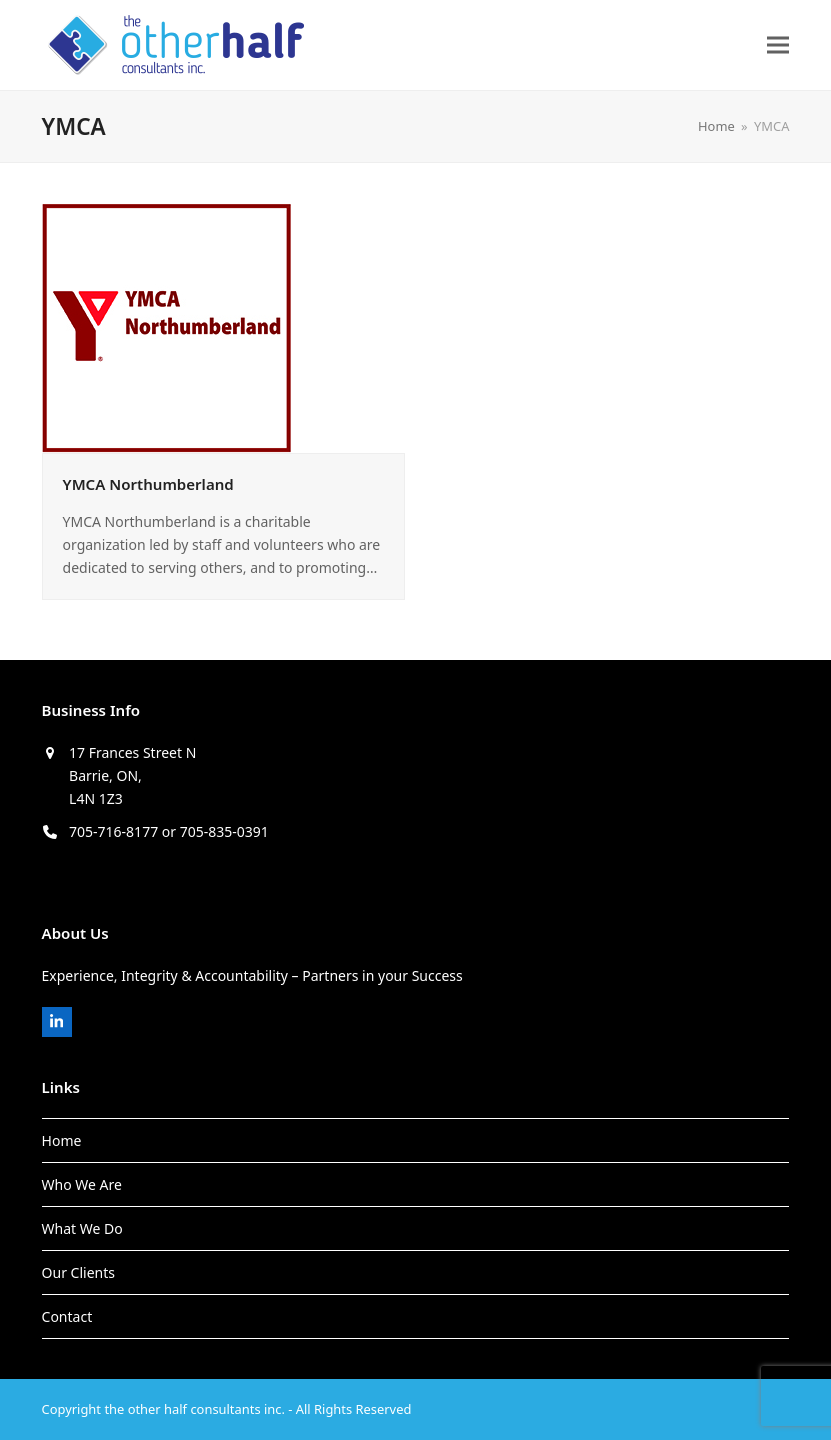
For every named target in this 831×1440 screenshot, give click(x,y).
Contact (67, 1316)
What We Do (82, 1228)
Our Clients (78, 1272)
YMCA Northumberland (148, 484)
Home (62, 1140)
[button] (778, 45)
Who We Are (82, 1184)
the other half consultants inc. (194, 1409)
